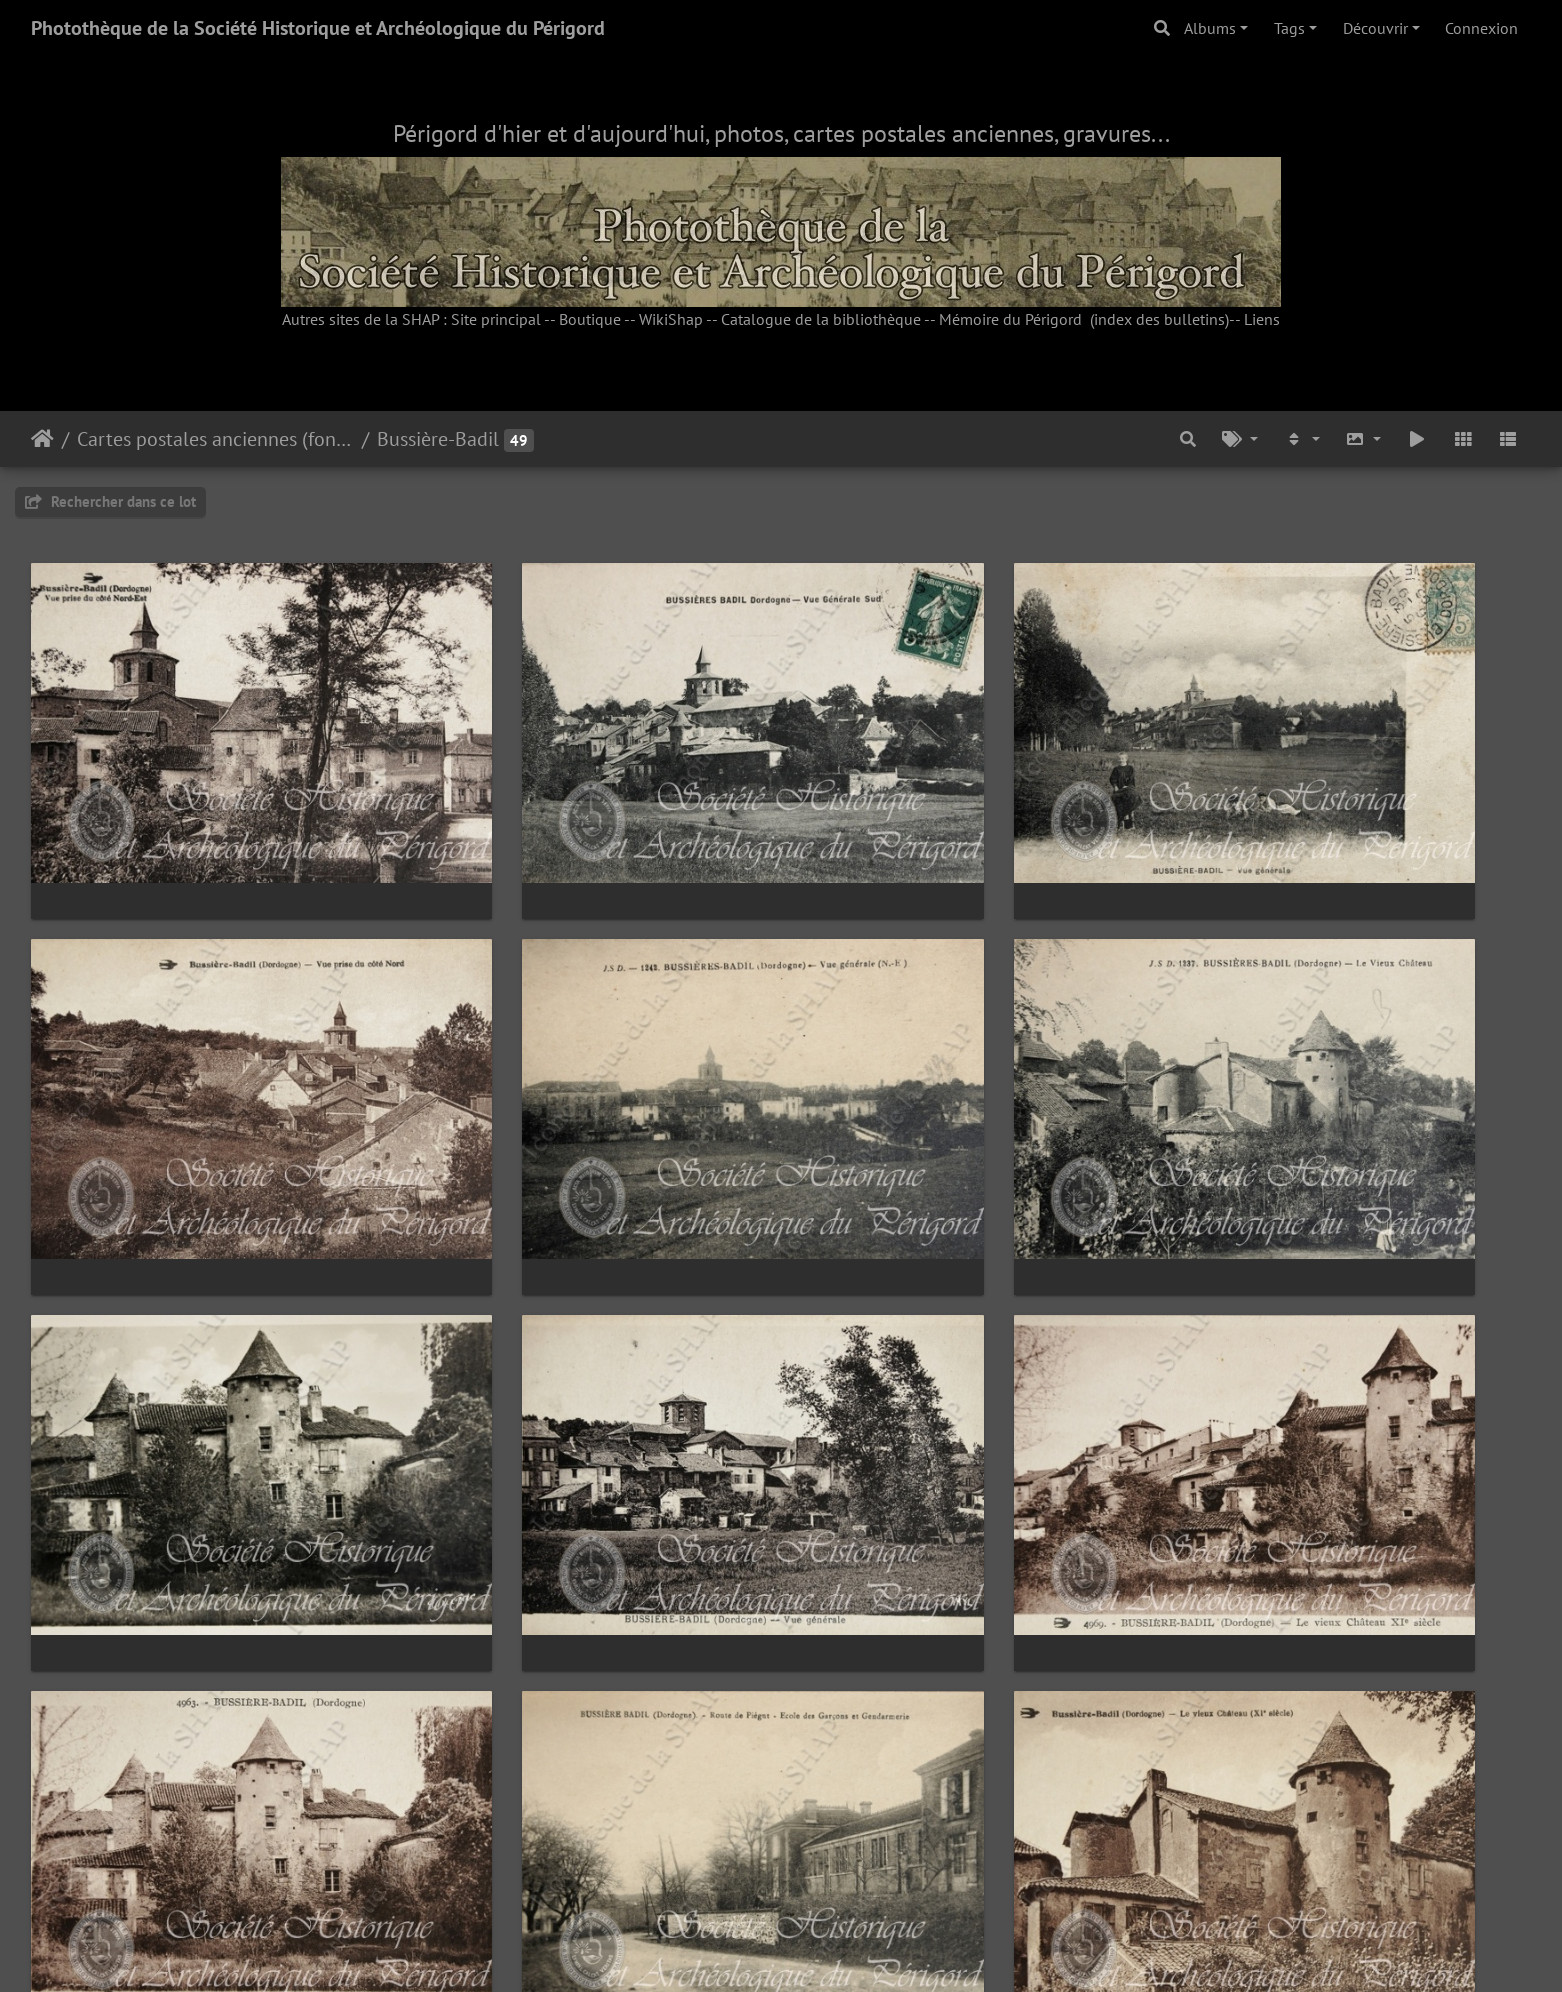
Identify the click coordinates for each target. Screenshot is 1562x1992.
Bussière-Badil (438, 439)
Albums (1210, 28)
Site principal (496, 319)
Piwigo (826, 1950)
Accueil (42, 439)
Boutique (590, 319)
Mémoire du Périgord (1010, 319)
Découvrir (1375, 28)
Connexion (1481, 28)
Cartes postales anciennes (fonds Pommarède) (215, 439)
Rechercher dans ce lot (110, 501)
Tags (1289, 28)
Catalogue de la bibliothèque (821, 319)
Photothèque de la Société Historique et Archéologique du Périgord (318, 28)
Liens (1262, 319)
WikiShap (671, 319)
